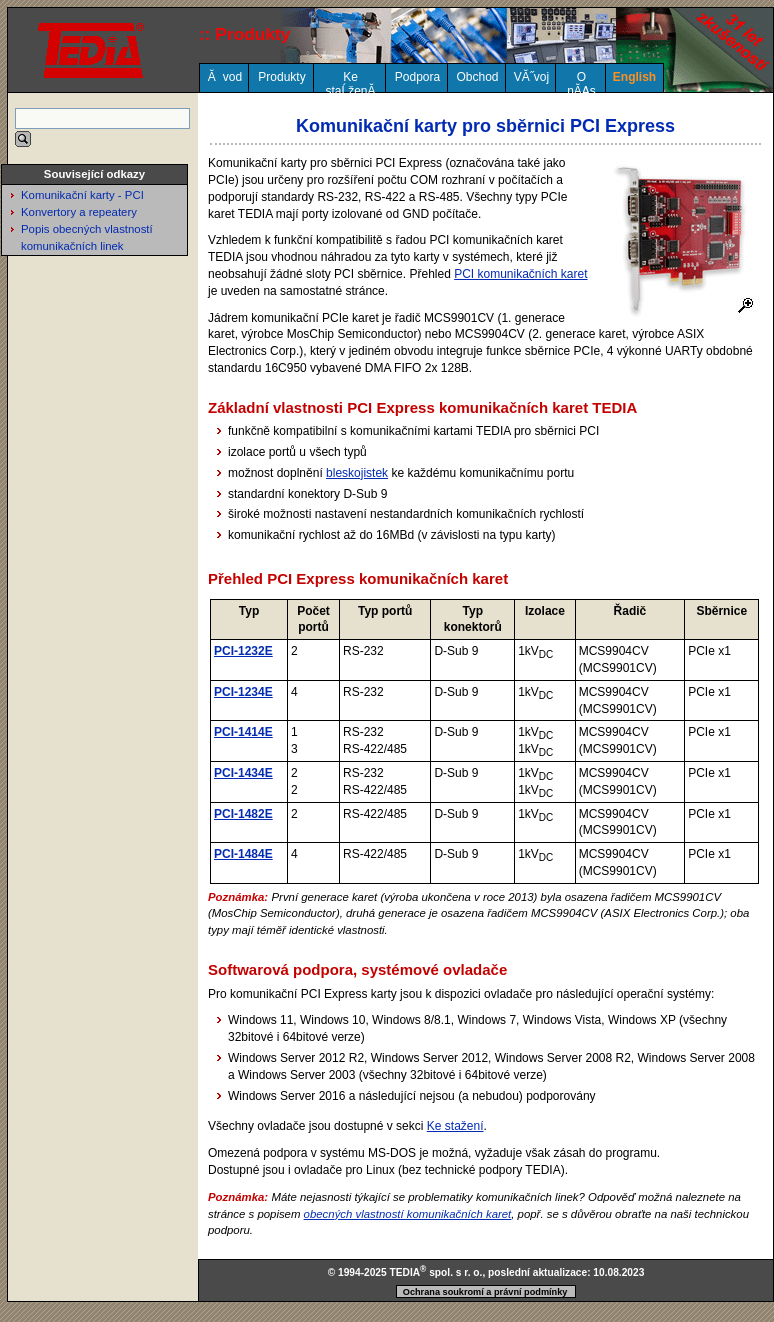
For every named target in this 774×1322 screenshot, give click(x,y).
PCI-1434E (243, 773)
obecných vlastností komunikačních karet (408, 1214)
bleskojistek (357, 473)
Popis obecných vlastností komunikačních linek (87, 237)
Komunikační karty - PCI (82, 195)
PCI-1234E (243, 692)
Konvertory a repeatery (79, 212)
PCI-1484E (243, 854)
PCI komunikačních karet (520, 274)
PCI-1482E (243, 814)
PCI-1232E (243, 651)
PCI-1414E (243, 732)
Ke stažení (455, 1126)
